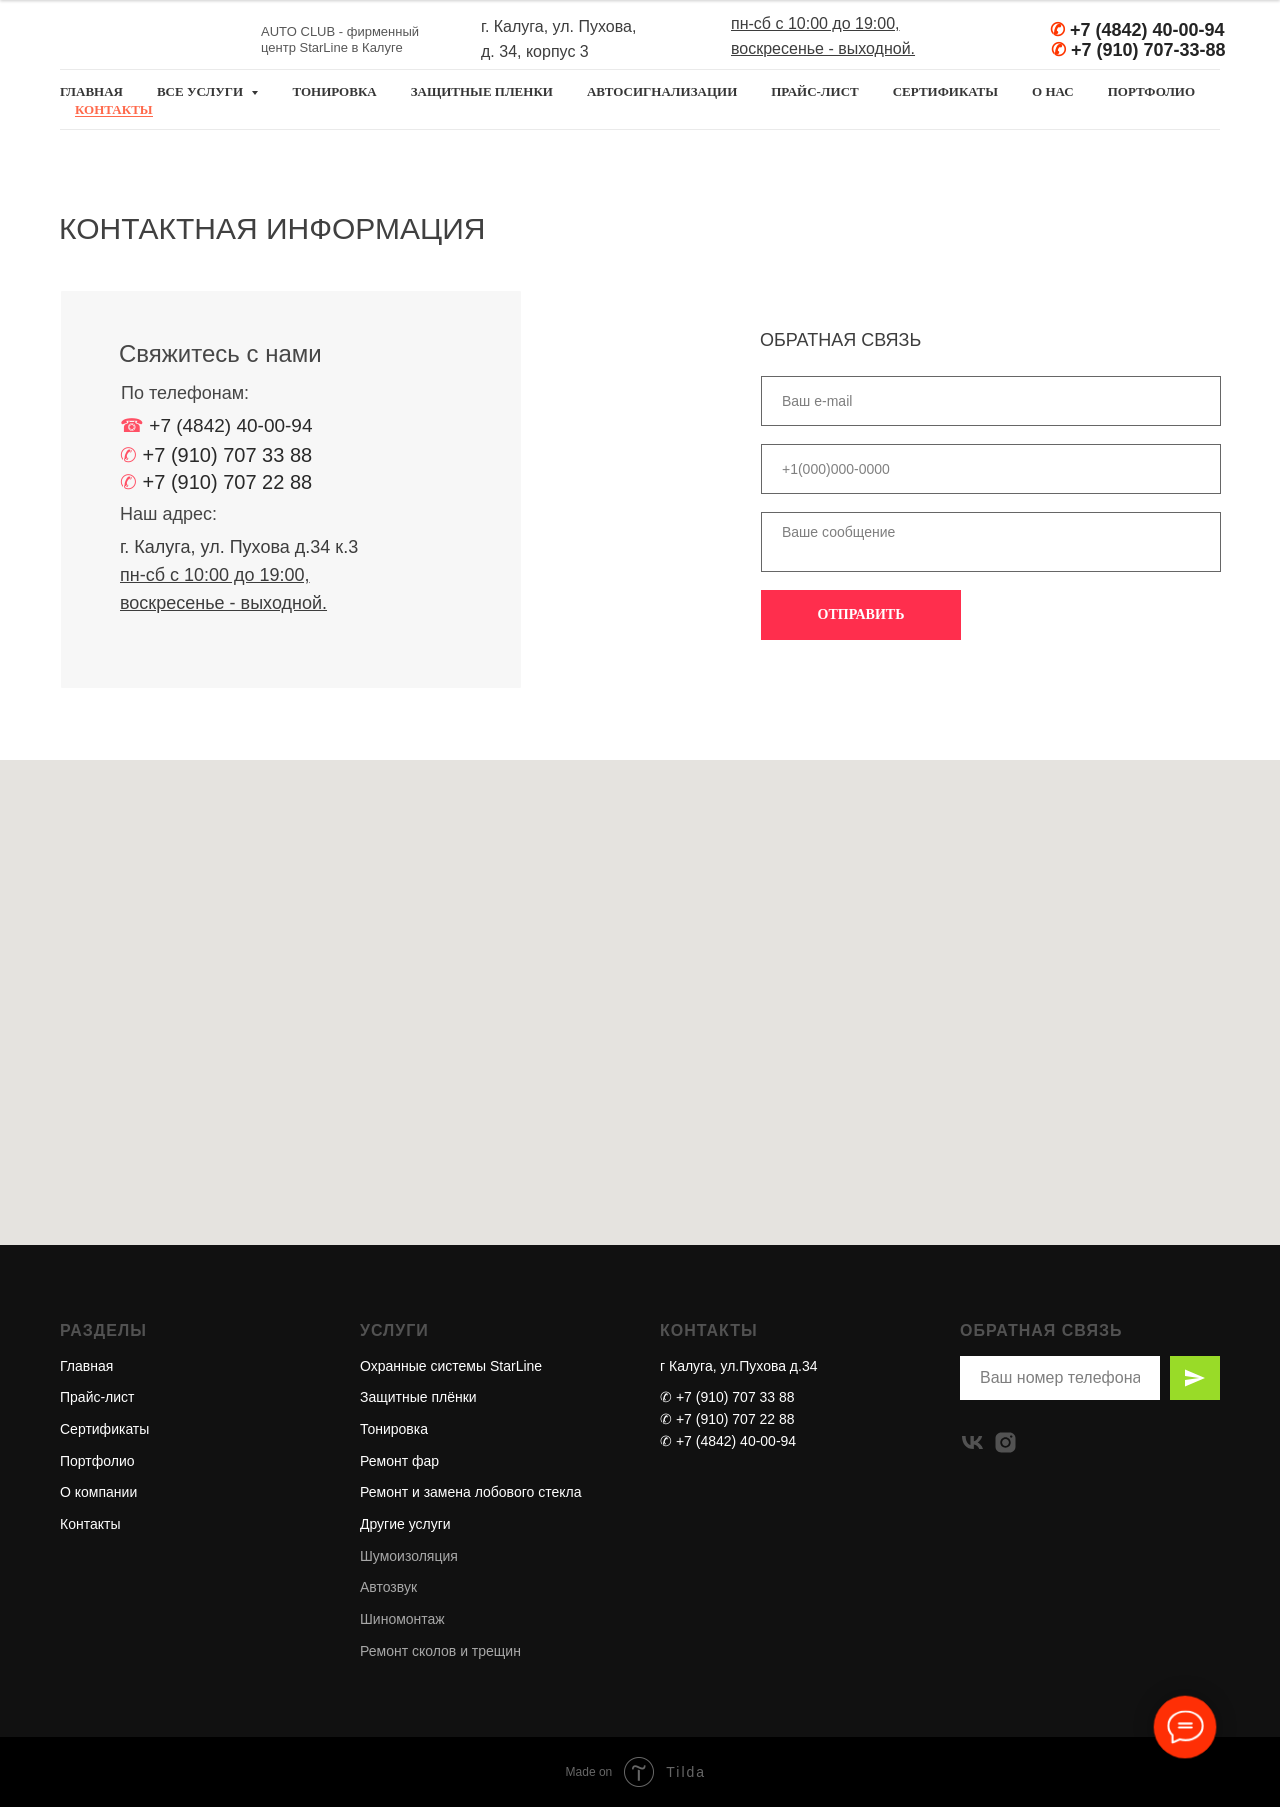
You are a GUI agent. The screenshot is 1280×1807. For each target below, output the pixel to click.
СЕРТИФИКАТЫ (945, 91)
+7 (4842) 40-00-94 (1147, 30)
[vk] (972, 1442)
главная (91, 91)
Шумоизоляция (409, 1556)
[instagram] (1005, 1442)
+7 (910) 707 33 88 (228, 455)
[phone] (991, 469)
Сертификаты (104, 1429)
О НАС (1053, 91)
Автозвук (388, 1587)
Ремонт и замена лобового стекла (470, 1492)
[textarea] (991, 542)
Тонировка (394, 1429)
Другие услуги (405, 1524)
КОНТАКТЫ (114, 109)
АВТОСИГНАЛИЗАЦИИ (662, 91)
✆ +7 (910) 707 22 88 (727, 1419)
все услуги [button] (201, 91)
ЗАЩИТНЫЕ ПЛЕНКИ (482, 91)
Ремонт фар (399, 1461)
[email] (991, 401)
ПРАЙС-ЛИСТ (814, 91)
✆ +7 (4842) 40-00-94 (728, 1441)
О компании (98, 1492)
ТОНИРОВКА (334, 91)
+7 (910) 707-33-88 (1148, 50)
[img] (1019, 40)
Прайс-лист (97, 1397)
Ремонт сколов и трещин (440, 1651)
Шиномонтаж (402, 1619)
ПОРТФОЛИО (1151, 91)
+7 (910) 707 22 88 (228, 482)
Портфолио (97, 1461)
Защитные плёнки (418, 1397)
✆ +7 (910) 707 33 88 (727, 1397)
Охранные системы (423, 1366)
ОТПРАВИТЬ (861, 614)
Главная (86, 1366)
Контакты (90, 1524)
